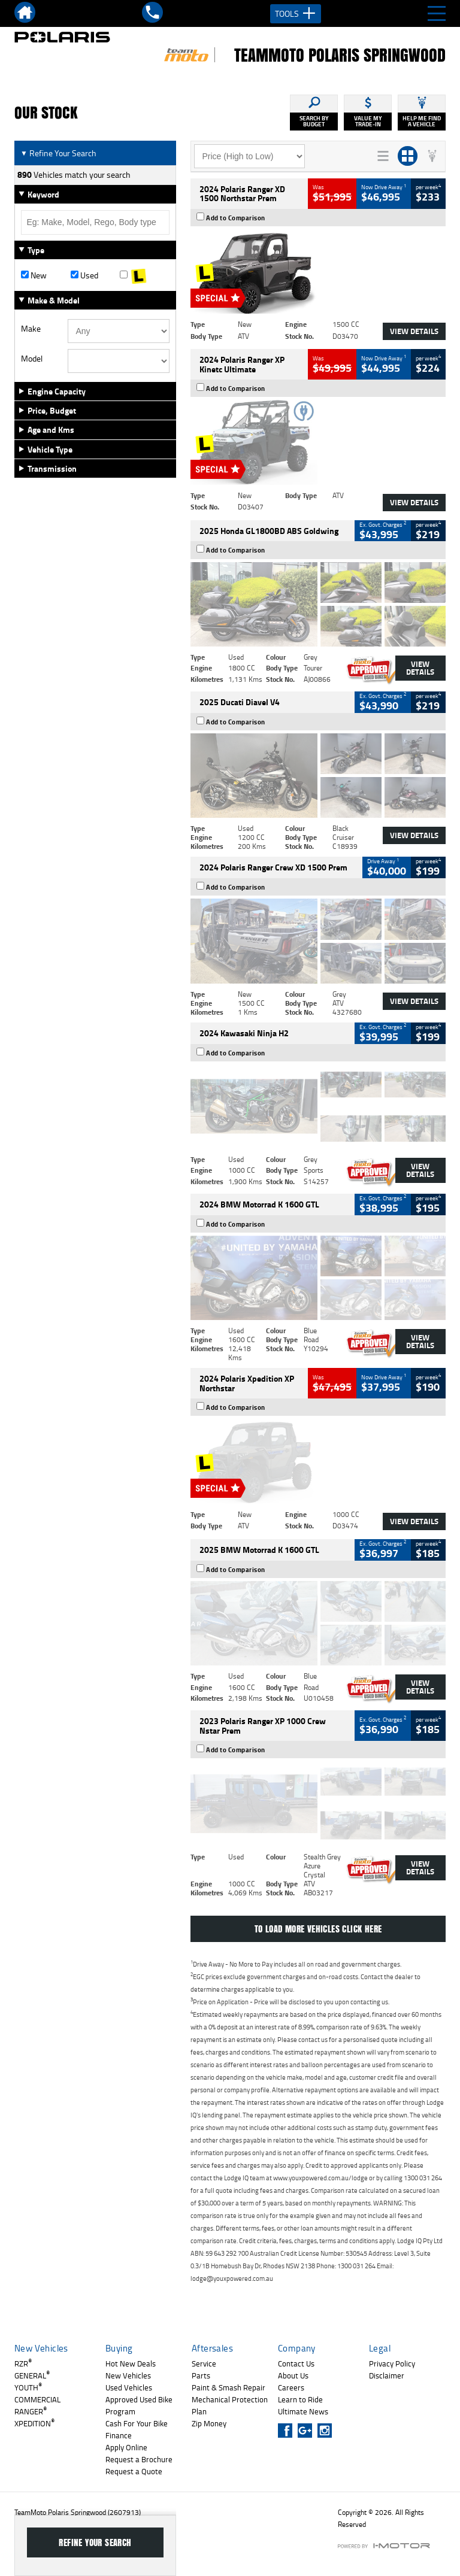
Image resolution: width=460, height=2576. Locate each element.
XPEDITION (34, 2423)
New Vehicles (128, 2375)
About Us (293, 2375)
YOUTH (28, 2387)
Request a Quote (133, 2471)
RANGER (30, 2411)
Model (32, 358)
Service (204, 2363)
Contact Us (296, 2363)
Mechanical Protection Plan (230, 2405)
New (34, 275)
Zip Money (209, 2423)
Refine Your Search (58, 153)
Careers (291, 2387)
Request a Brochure (138, 2459)
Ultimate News (303, 2411)
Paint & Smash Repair (228, 2387)
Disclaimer (386, 2375)
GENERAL (32, 2375)
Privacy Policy (392, 2363)
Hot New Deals (130, 2363)
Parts (201, 2375)
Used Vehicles (128, 2387)
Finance (118, 2435)
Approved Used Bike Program (138, 2405)
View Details (414, 331)
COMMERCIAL (37, 2399)
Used (84, 275)
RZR (23, 2363)
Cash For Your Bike (136, 2423)
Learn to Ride (300, 2399)
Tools (295, 13)
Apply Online (126, 2447)
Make (31, 328)
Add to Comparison (235, 218)
